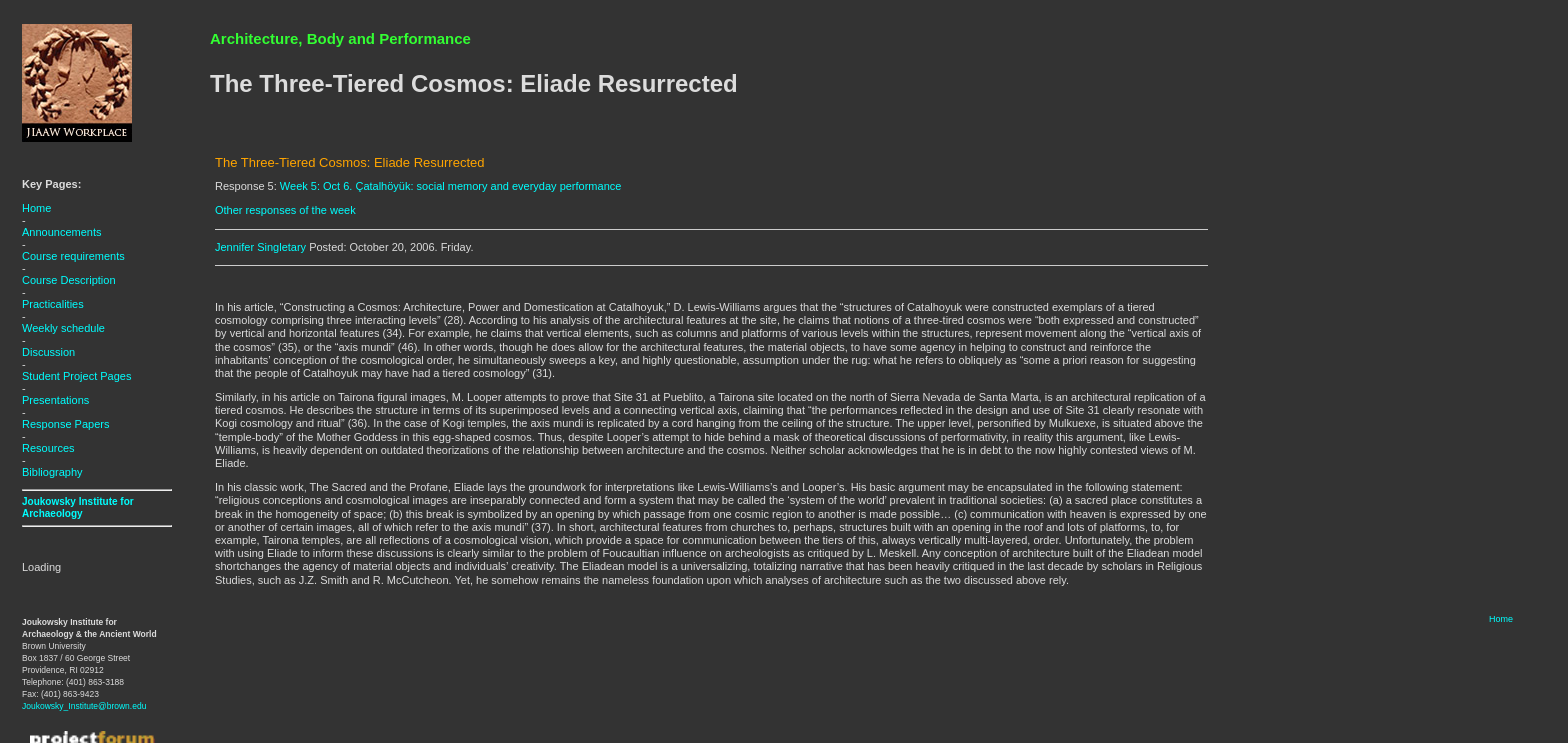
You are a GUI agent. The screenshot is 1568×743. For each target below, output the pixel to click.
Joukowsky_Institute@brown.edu (84, 706)
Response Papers (65, 424)
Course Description (69, 280)
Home (36, 208)
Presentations (55, 400)
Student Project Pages (76, 376)
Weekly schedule (63, 328)
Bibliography (52, 472)
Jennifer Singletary (260, 247)
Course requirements (73, 256)
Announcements (62, 232)
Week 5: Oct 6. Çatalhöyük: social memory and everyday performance (451, 186)
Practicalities (53, 304)
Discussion (48, 352)
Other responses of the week (285, 210)
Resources (48, 448)
